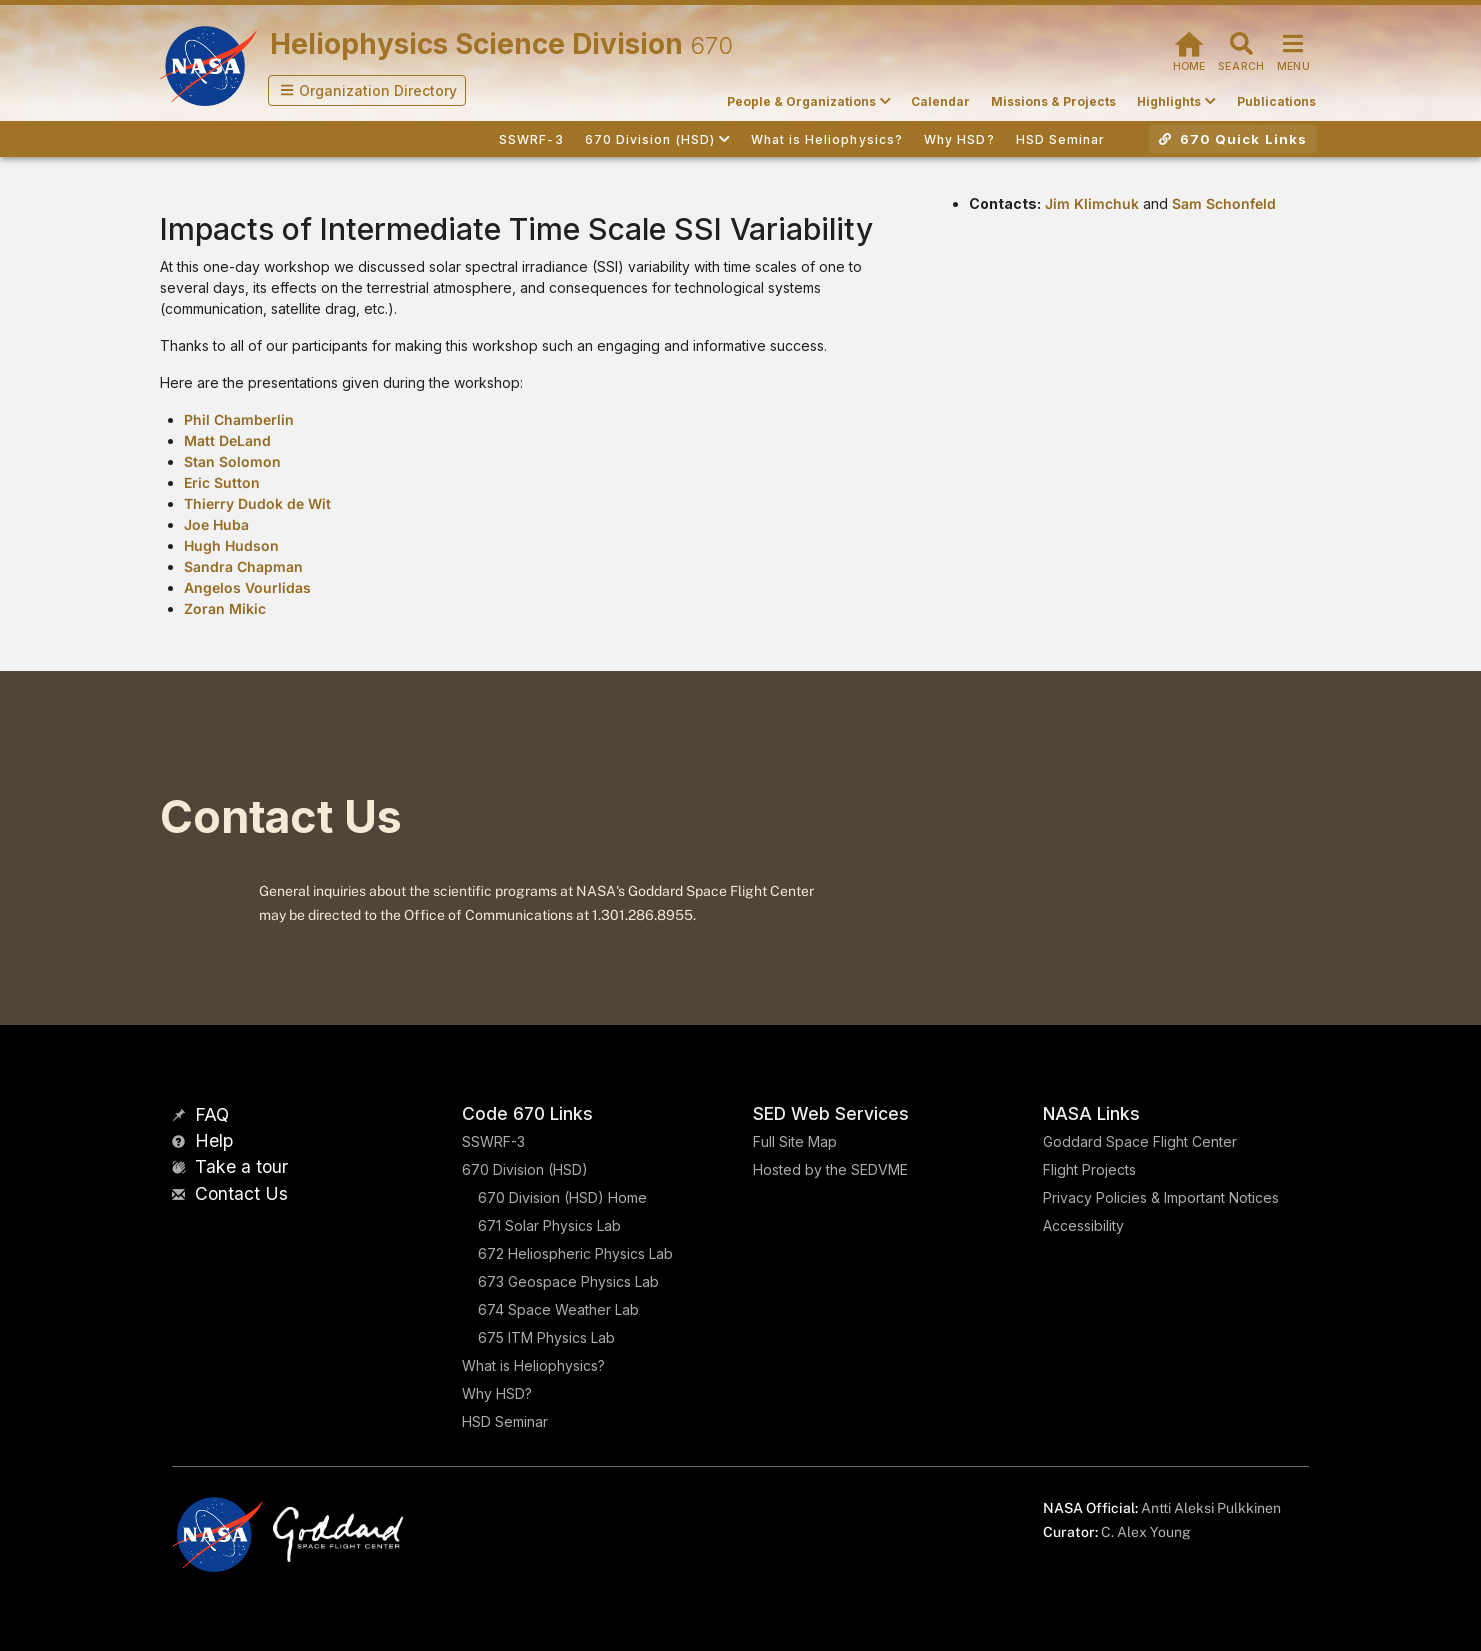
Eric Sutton (222, 482)
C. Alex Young (1146, 1532)
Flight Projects (1089, 1169)
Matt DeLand (227, 440)
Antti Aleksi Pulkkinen (1211, 1508)
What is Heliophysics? (533, 1365)
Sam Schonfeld (1224, 203)
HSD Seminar (505, 1421)
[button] (367, 90)
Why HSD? (497, 1393)
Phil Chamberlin (239, 419)
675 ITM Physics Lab (546, 1337)
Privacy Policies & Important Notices (1161, 1197)
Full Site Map (795, 1141)
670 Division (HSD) (525, 1169)
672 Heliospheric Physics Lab (575, 1253)
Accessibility (1083, 1225)
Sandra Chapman (243, 566)
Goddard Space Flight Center (1140, 1141)
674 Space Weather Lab (558, 1309)
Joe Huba (216, 524)
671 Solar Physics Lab (549, 1225)
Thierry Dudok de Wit (257, 503)
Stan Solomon (232, 461)
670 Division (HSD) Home (562, 1197)
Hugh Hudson (231, 545)
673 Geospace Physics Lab (568, 1281)
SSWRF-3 (493, 1141)
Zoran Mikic (225, 608)
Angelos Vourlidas (247, 587)
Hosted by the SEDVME (830, 1169)
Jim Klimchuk (1092, 203)
